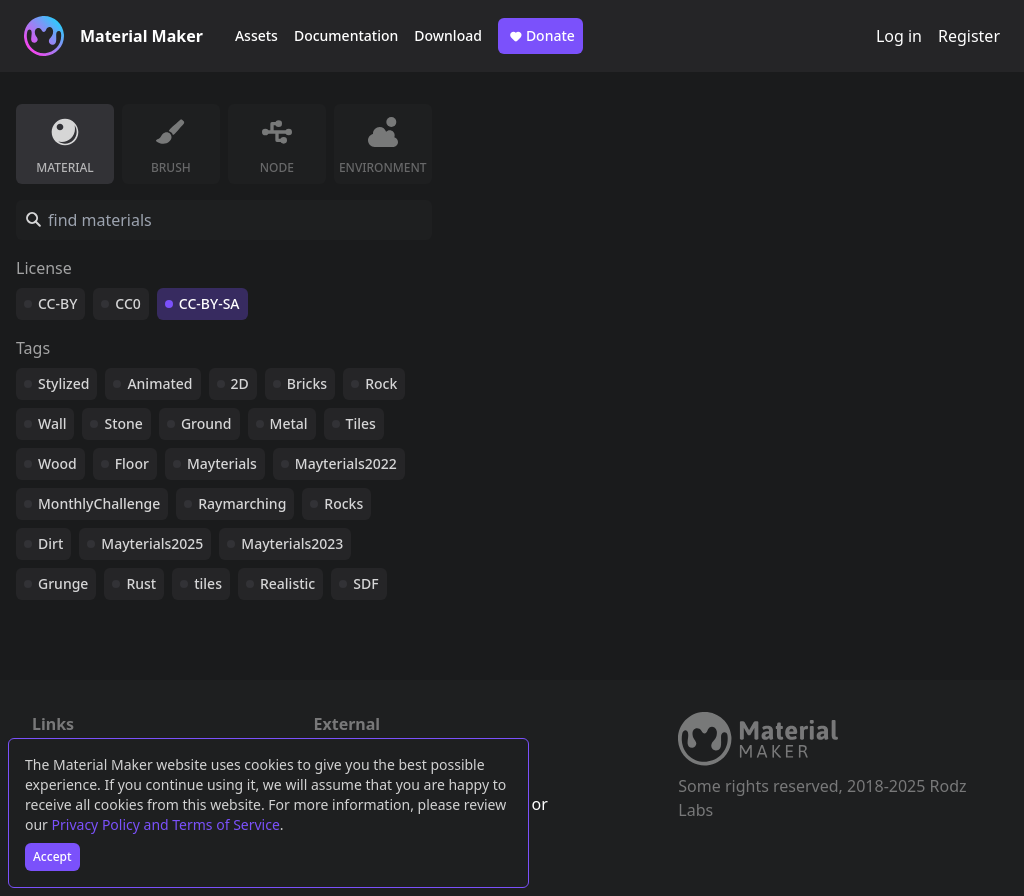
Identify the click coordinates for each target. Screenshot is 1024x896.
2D (240, 383)
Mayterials (222, 463)
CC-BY (57, 303)
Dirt (50, 543)
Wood (57, 463)
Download (448, 35)
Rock (381, 383)
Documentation (346, 35)
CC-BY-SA (209, 303)
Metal (289, 423)
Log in (899, 36)
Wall (52, 423)
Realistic (287, 583)
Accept (52, 856)
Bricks (307, 383)
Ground (206, 423)
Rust (141, 583)
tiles (208, 583)
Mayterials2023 (292, 543)
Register (969, 36)
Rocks (343, 503)
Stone (123, 423)
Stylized (63, 383)
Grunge (63, 583)
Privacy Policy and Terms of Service (166, 824)
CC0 (128, 303)
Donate (540, 36)
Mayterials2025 (152, 543)
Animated (159, 383)
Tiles (361, 423)
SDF (365, 583)
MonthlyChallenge (99, 503)
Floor (132, 463)
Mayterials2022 (346, 463)
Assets (256, 35)
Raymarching (242, 503)
